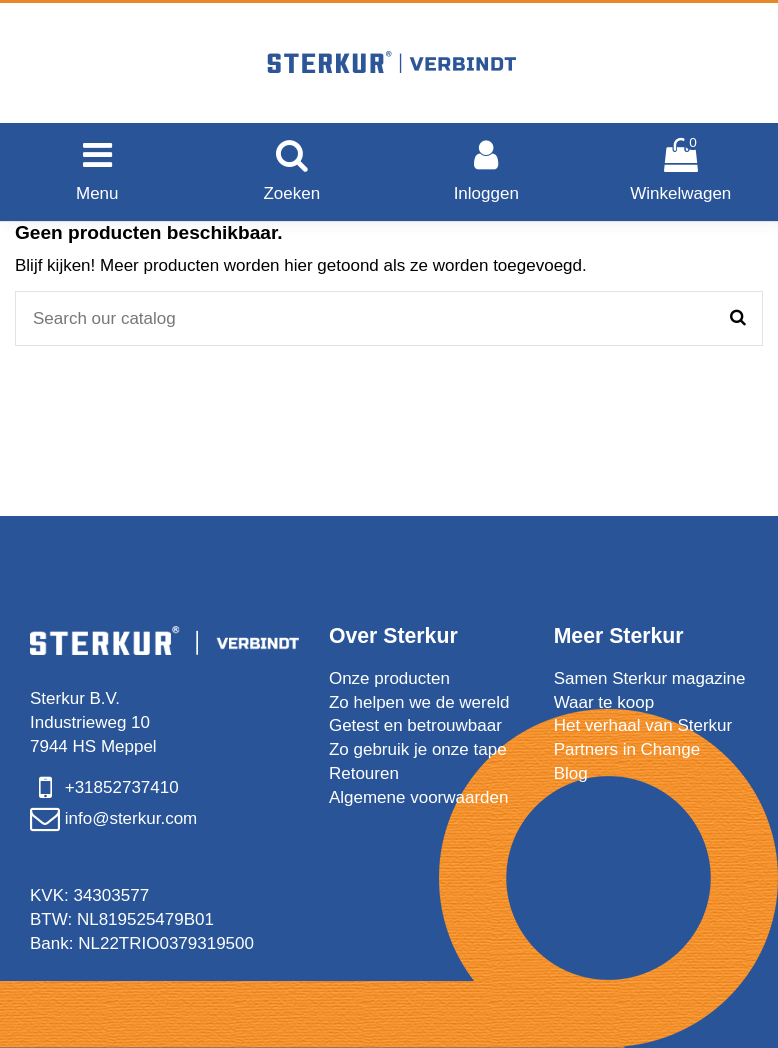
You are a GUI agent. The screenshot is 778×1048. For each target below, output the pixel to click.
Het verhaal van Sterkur (643, 725)
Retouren (364, 773)
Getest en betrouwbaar (415, 725)
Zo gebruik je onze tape (418, 749)
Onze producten (389, 678)
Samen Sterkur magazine (650, 678)
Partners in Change (627, 749)
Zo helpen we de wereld (419, 702)
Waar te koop (604, 702)
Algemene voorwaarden (419, 797)
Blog (571, 773)
